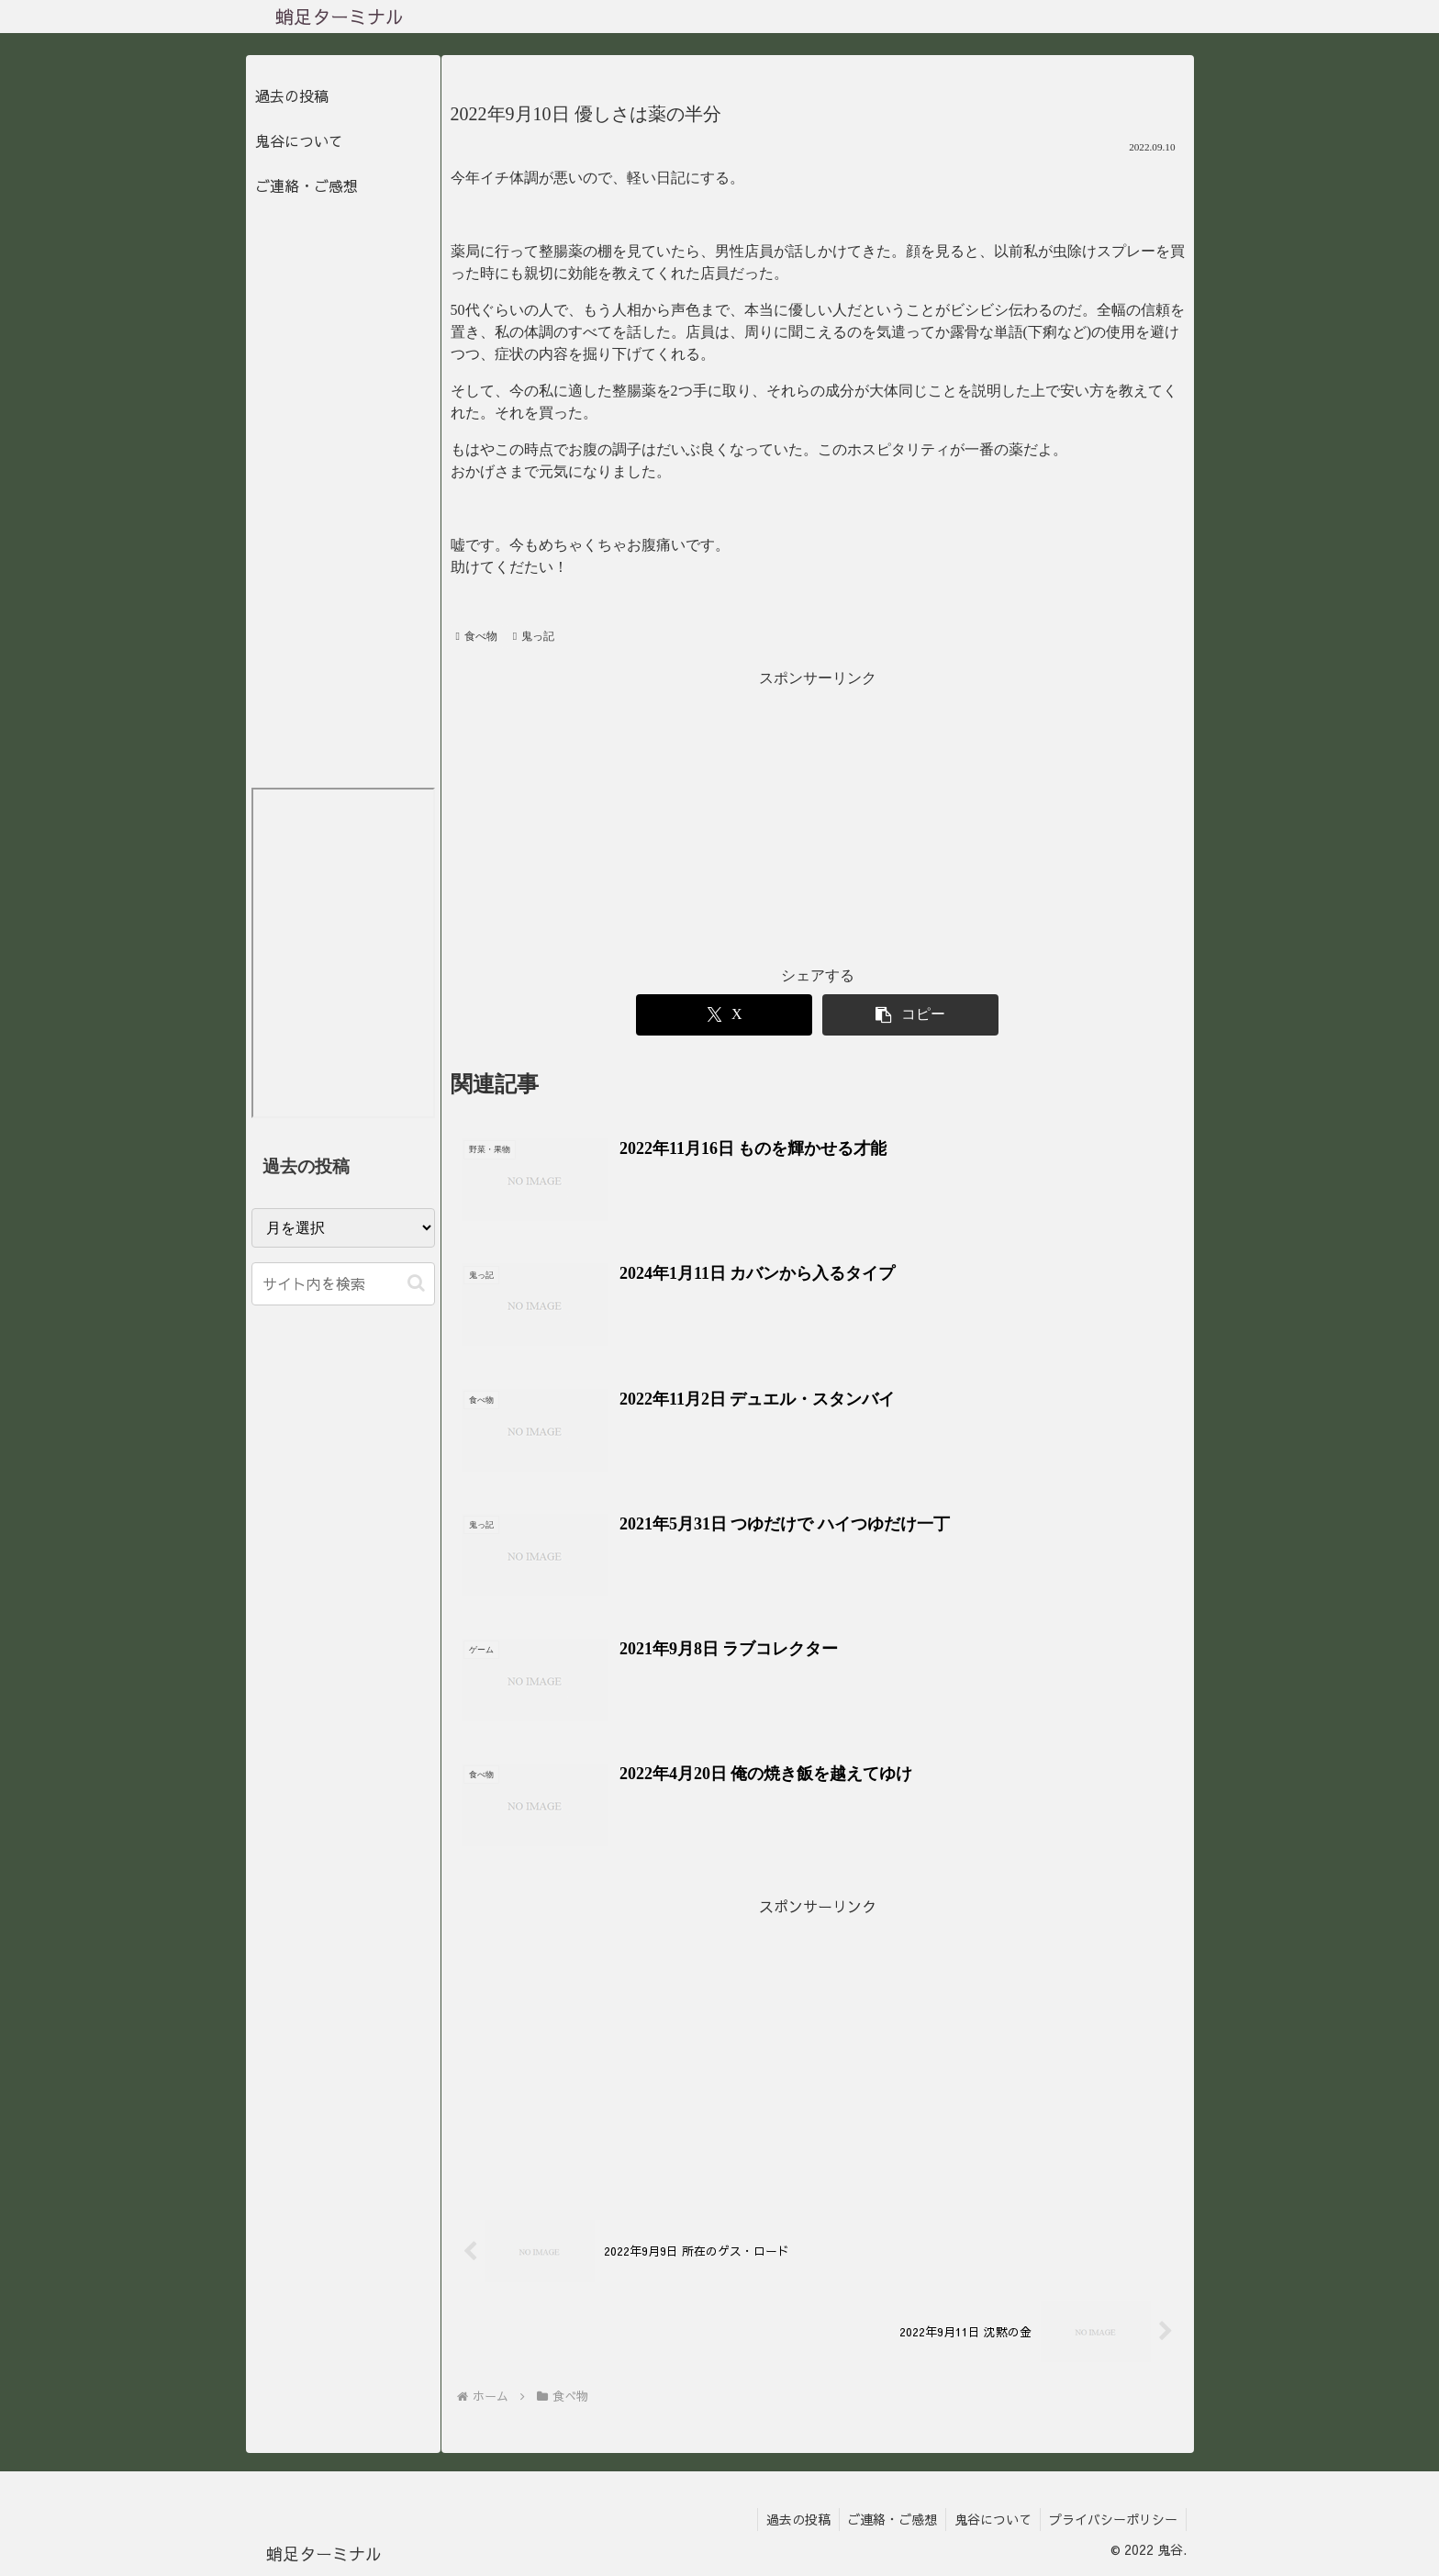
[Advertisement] (818, 819)
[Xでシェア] (724, 1015)
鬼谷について (299, 140)
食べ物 (476, 636)
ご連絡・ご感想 (306, 185)
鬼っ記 (533, 636)
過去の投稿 (292, 95)
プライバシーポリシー (1112, 2519)
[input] (343, 1283)
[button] (910, 1015)
